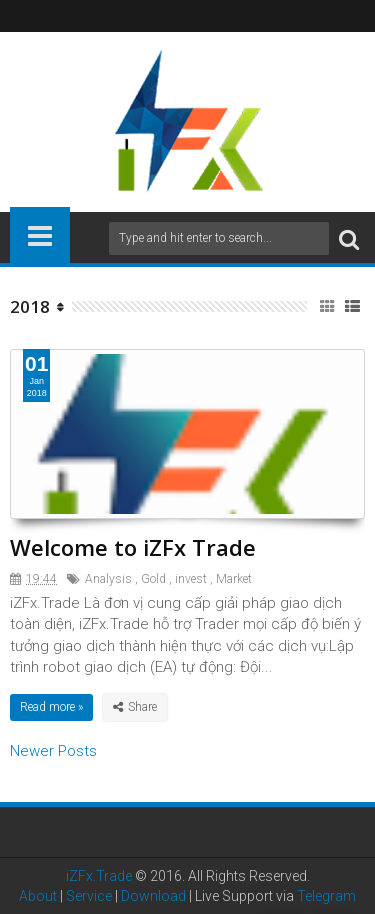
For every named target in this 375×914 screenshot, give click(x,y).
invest (191, 579)
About (38, 896)
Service (89, 896)
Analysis (108, 579)
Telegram (326, 896)
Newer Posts (53, 751)
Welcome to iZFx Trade (133, 547)
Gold (153, 579)
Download (153, 896)
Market (234, 579)
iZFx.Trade (99, 876)
